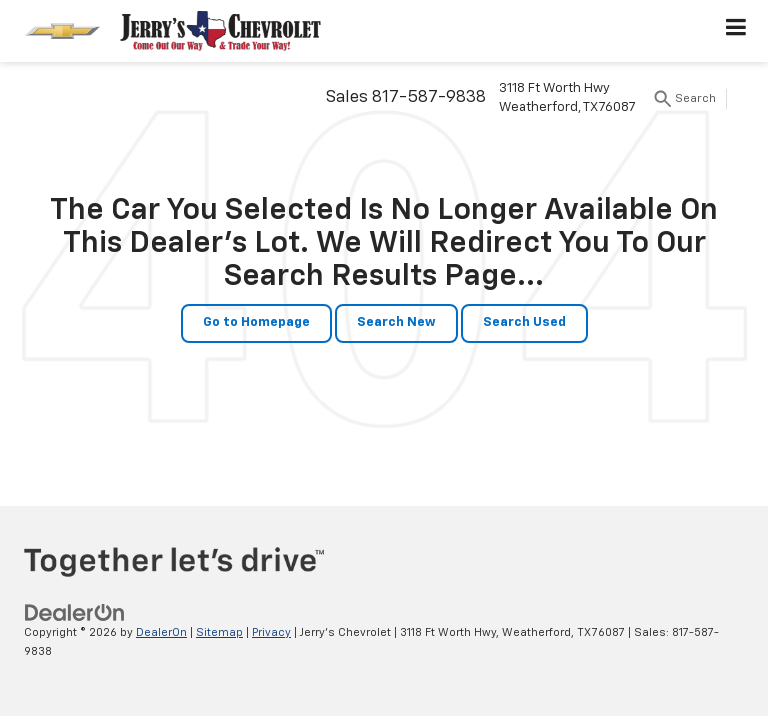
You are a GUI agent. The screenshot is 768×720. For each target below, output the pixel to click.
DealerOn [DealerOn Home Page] (161, 632)
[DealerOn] (75, 612)
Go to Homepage (256, 322)
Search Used (524, 322)
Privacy (271, 632)
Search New (396, 322)
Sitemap (219, 632)
